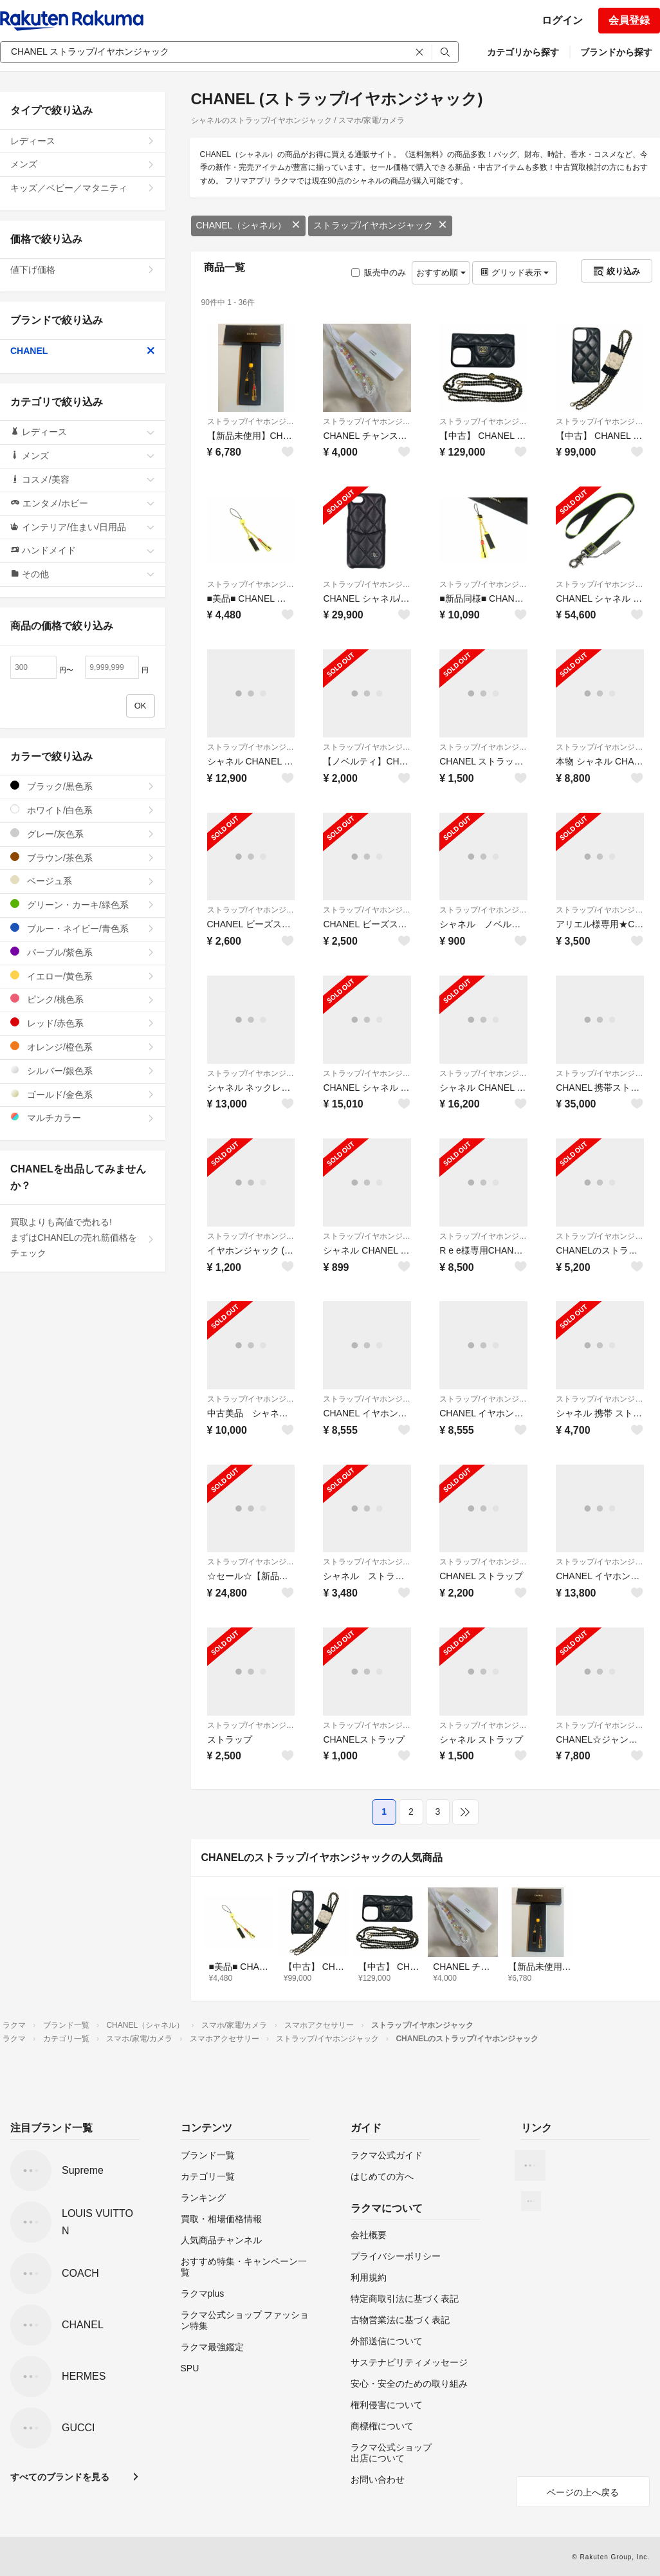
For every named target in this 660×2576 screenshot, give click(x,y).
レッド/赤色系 (82, 1022)
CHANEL (82, 351)
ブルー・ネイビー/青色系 (82, 928)
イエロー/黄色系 (82, 975)
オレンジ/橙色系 (82, 1046)
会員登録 (629, 20)
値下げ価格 (82, 269)
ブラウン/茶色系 (82, 857)
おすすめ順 (441, 272)
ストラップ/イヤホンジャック (380, 225)
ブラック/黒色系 (82, 786)
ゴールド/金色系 (82, 1094)
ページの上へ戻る (583, 2492)
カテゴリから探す (523, 52)
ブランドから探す (616, 52)
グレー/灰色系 (82, 833)
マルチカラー (82, 1117)
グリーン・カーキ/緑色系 (82, 904)
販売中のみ (378, 272)
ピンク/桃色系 (82, 999)
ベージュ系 (82, 880)
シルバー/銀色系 (82, 1070)
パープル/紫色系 (82, 952)
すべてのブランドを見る (59, 2477)
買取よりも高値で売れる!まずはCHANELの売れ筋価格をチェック (82, 1237)
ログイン (562, 20)
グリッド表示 (515, 272)
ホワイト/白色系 (82, 809)
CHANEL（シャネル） (248, 225)
